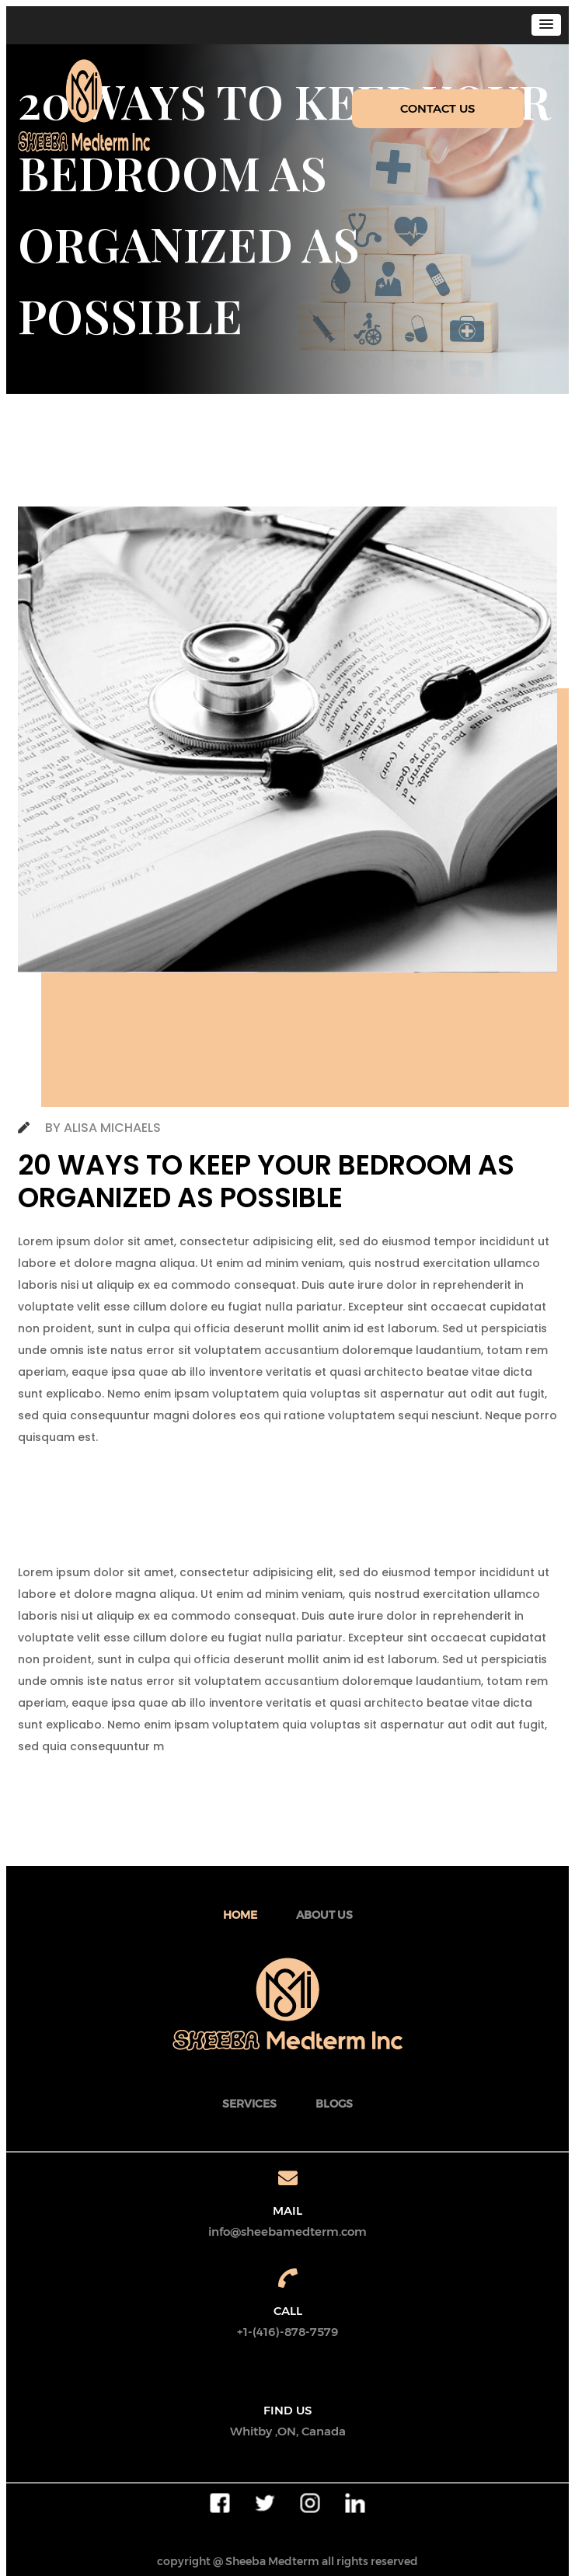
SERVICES (249, 2104)
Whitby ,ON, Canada (288, 2431)
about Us (324, 1915)
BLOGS (334, 2104)
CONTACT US (437, 108)
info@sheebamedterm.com (287, 2231)
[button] (546, 25)
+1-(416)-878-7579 (287, 2331)
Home (240, 1915)
